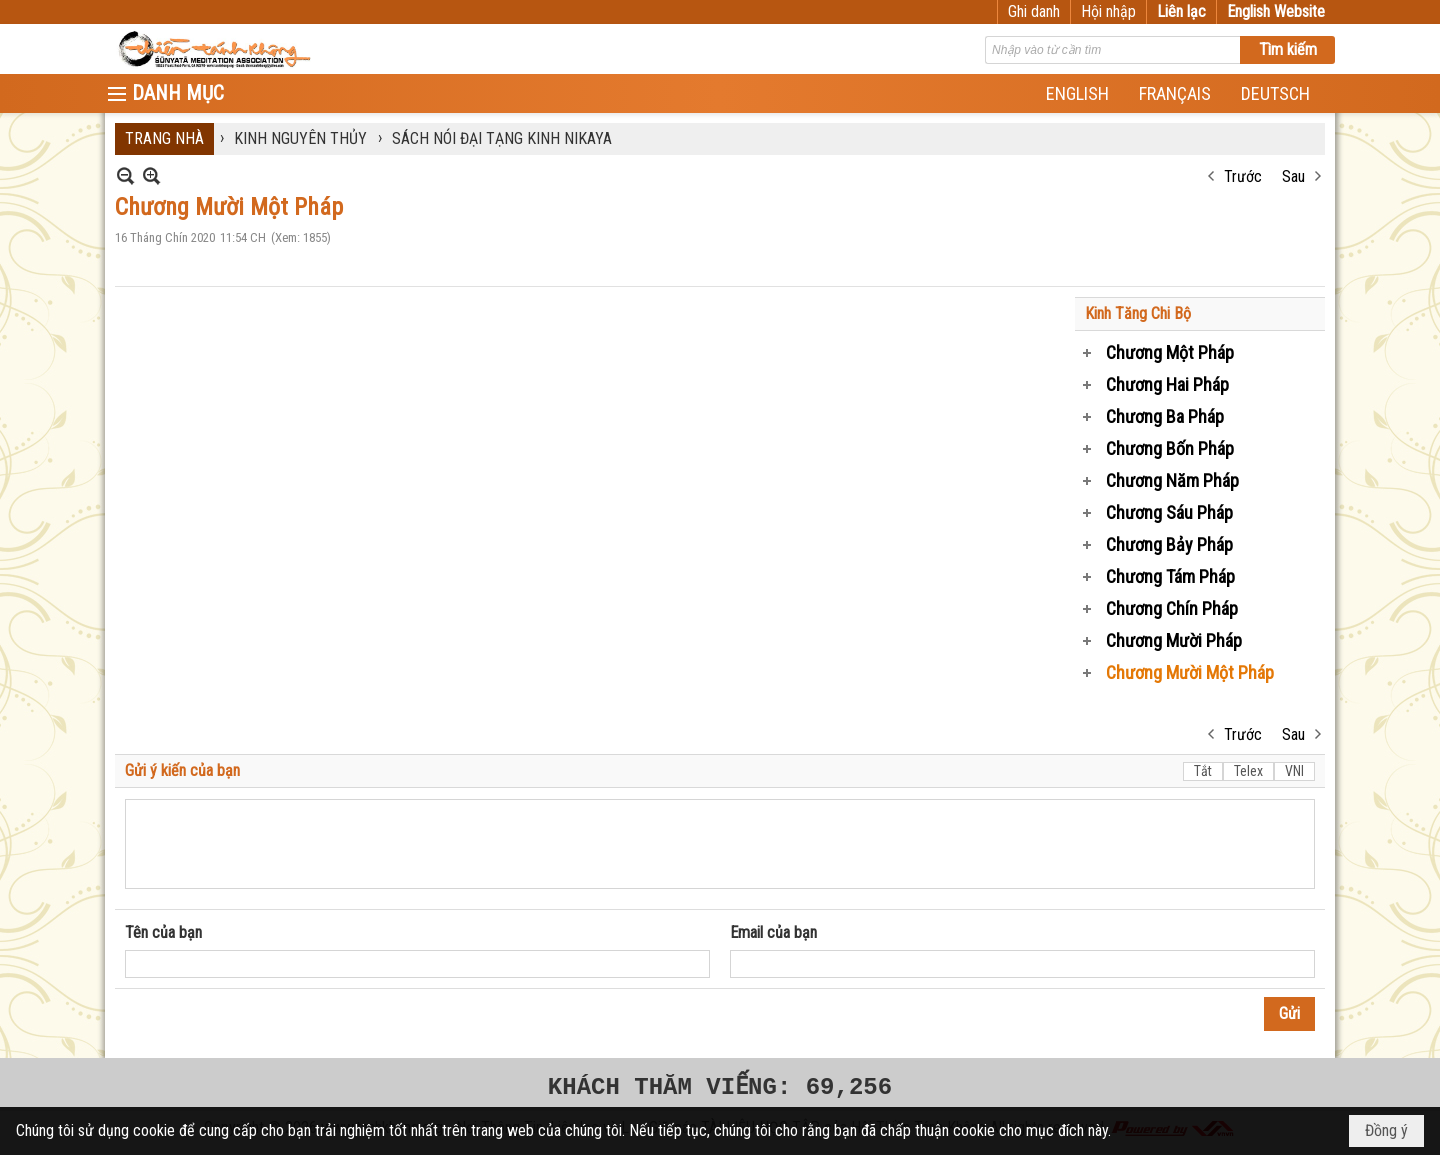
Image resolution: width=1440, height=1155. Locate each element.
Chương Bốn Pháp (1170, 448)
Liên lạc (1181, 11)
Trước (1243, 176)
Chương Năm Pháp (1172, 480)
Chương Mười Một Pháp (1190, 672)
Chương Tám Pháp (1170, 576)
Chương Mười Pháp (1174, 640)
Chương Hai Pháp (1167, 384)
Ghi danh (1034, 11)
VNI (1294, 771)
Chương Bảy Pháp (1169, 544)
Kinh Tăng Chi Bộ (1138, 313)
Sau (1293, 176)
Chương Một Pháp (1170, 352)
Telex (1248, 771)
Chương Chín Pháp (1172, 608)
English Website (1276, 11)
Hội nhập (1108, 11)
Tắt (1203, 771)
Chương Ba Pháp (1165, 416)
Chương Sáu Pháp (1169, 512)
